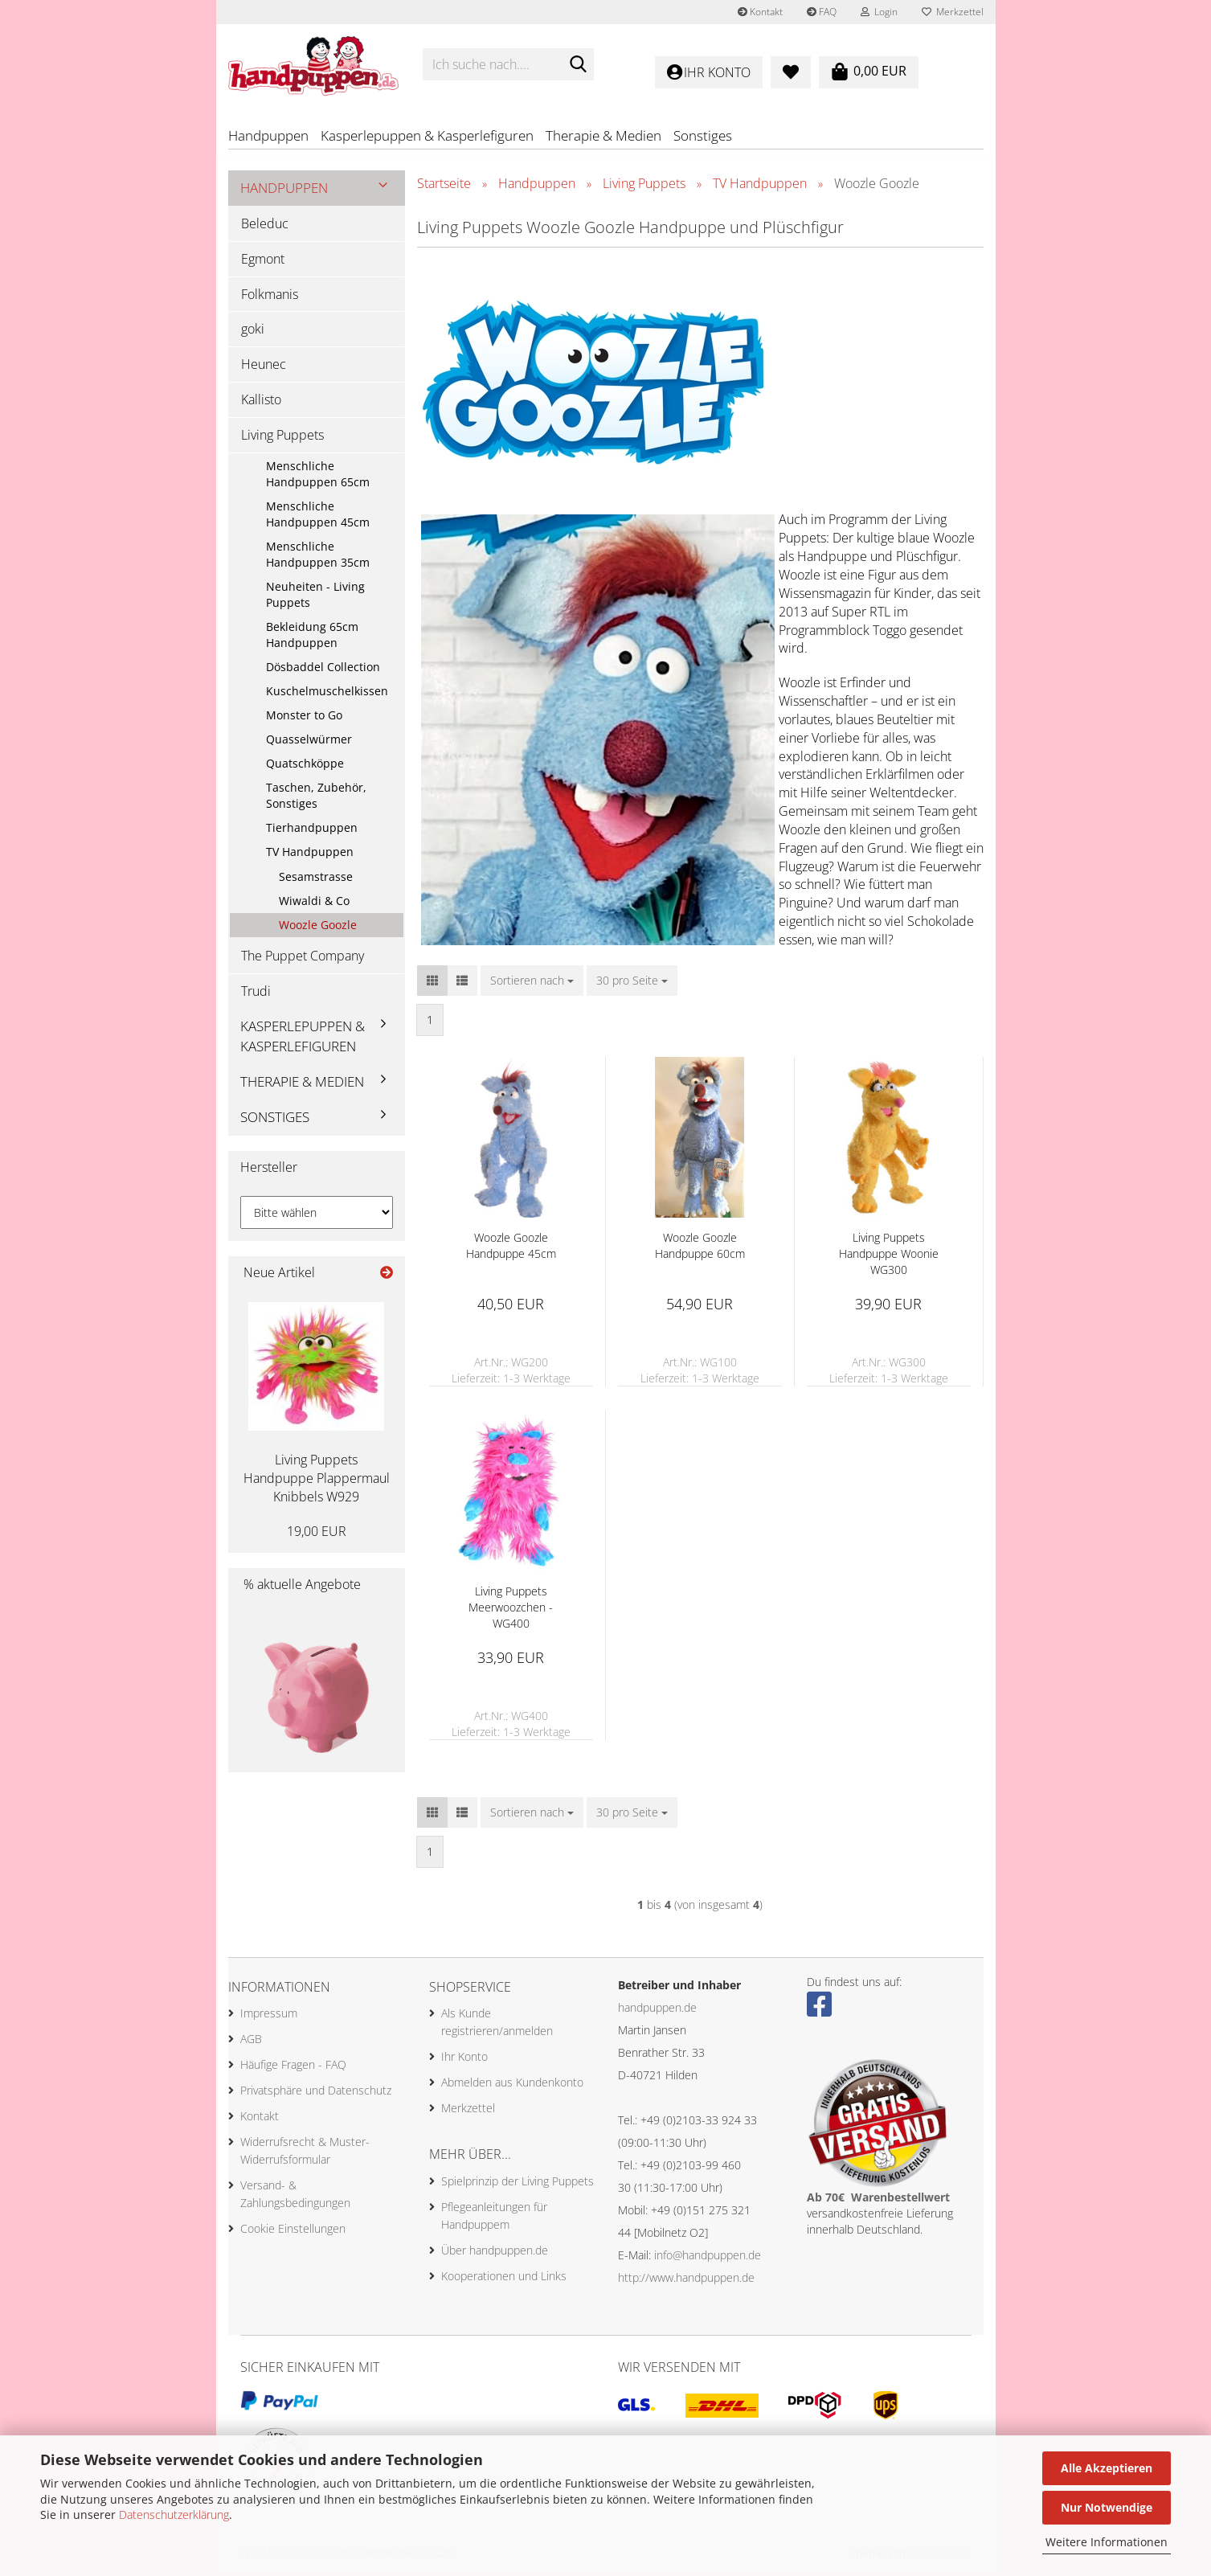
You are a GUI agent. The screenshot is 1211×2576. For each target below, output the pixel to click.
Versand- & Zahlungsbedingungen (295, 2197)
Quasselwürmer (309, 741)
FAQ (822, 11)
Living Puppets (282, 437)
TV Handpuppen (310, 854)
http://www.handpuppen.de (686, 2279)
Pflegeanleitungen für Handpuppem (494, 2217)
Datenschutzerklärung (174, 2514)
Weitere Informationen (1106, 2541)
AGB (251, 2042)
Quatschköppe (305, 765)
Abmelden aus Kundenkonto (512, 2085)
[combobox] (532, 983)
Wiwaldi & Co (314, 903)
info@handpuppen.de (707, 2257)
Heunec (263, 367)
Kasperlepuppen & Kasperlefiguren (427, 135)
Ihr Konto (464, 2059)
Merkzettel (953, 11)
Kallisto (261, 403)
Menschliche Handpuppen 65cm (318, 476)
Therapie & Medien (603, 135)
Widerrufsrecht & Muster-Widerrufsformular (305, 2153)
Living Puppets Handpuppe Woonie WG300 (889, 1256)
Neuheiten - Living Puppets (315, 596)
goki (252, 332)
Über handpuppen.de (494, 2252)
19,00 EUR (316, 1533)
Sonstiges (702, 135)
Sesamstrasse (316, 879)
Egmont (262, 261)
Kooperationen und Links (504, 2278)
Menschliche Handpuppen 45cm (318, 516)
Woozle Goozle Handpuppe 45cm (511, 1247)
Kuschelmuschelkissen (327, 693)
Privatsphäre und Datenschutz (315, 2093)
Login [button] (879, 11)
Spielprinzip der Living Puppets (517, 2183)
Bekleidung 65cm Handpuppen (312, 637)
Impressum (268, 2016)
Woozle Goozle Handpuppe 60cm (700, 1247)
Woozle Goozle (318, 927)
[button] (432, 983)
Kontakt (760, 11)
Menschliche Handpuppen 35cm (318, 556)
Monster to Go (304, 717)
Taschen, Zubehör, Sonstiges (316, 797)
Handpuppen (268, 135)
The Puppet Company (302, 958)
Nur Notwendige (1106, 2507)
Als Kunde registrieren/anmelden (497, 2025)
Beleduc (264, 226)
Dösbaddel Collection (323, 669)
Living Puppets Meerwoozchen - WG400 (510, 1609)
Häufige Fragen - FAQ (293, 2067)
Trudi (256, 993)
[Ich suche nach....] (578, 65)
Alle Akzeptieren (1106, 2468)
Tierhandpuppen (312, 830)
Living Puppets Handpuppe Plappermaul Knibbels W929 (316, 1481)
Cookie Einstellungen (293, 2231)
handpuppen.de (657, 2009)
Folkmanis (269, 296)
